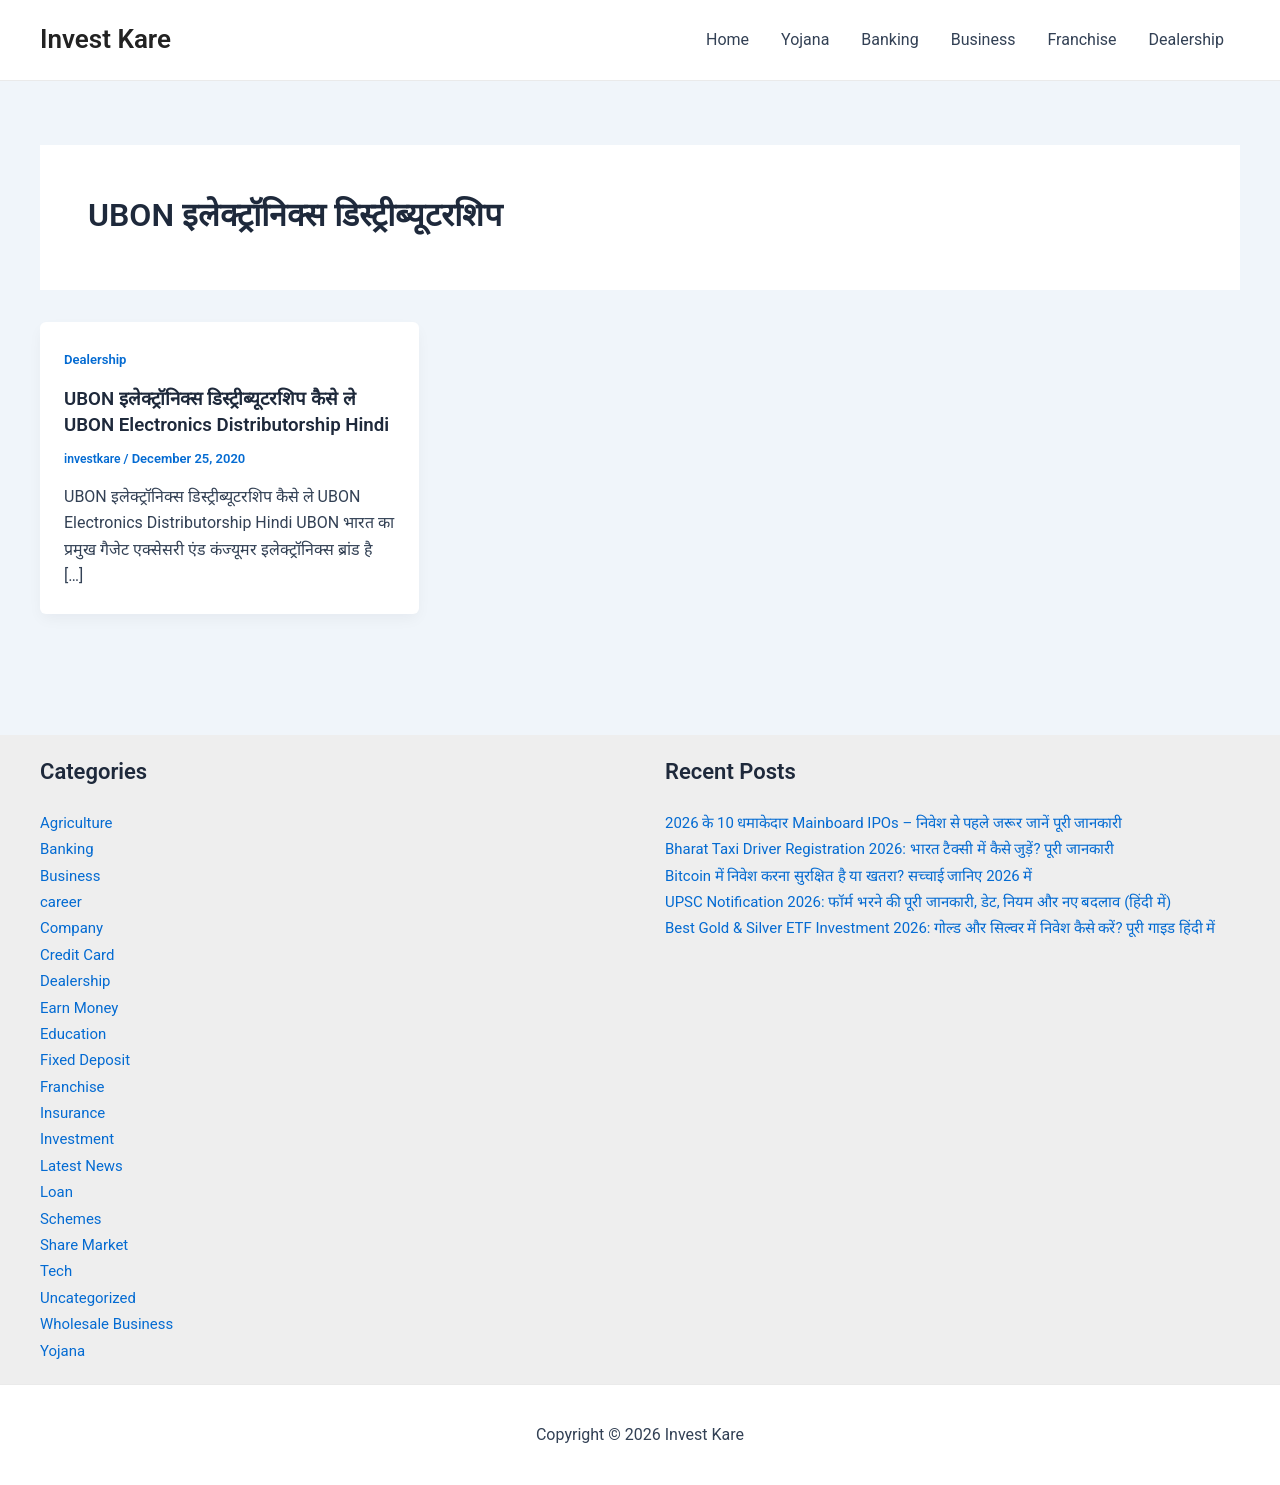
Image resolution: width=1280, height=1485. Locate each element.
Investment (79, 1139)
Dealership (1186, 39)
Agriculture (79, 822)
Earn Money (82, 1007)
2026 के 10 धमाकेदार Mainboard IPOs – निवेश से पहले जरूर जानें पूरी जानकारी (912, 822)
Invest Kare (105, 39)
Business (983, 39)
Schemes (73, 1218)
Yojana (805, 39)
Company (74, 928)
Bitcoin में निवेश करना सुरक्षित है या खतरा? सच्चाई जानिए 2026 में (863, 875)
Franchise (1081, 39)
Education (75, 1033)
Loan (57, 1191)
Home (727, 39)
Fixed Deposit (88, 1060)
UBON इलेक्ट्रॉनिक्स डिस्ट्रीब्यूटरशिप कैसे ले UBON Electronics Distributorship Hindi (221, 424)
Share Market (87, 1244)
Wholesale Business (111, 1323)
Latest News (84, 1165)
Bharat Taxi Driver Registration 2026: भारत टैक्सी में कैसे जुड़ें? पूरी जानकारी (906, 848)
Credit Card (80, 954)
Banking (889, 39)
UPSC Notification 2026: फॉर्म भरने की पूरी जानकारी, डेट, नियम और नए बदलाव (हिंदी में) (937, 901)
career (62, 901)
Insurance (75, 1112)
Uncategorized (91, 1297)
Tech (57, 1271)
